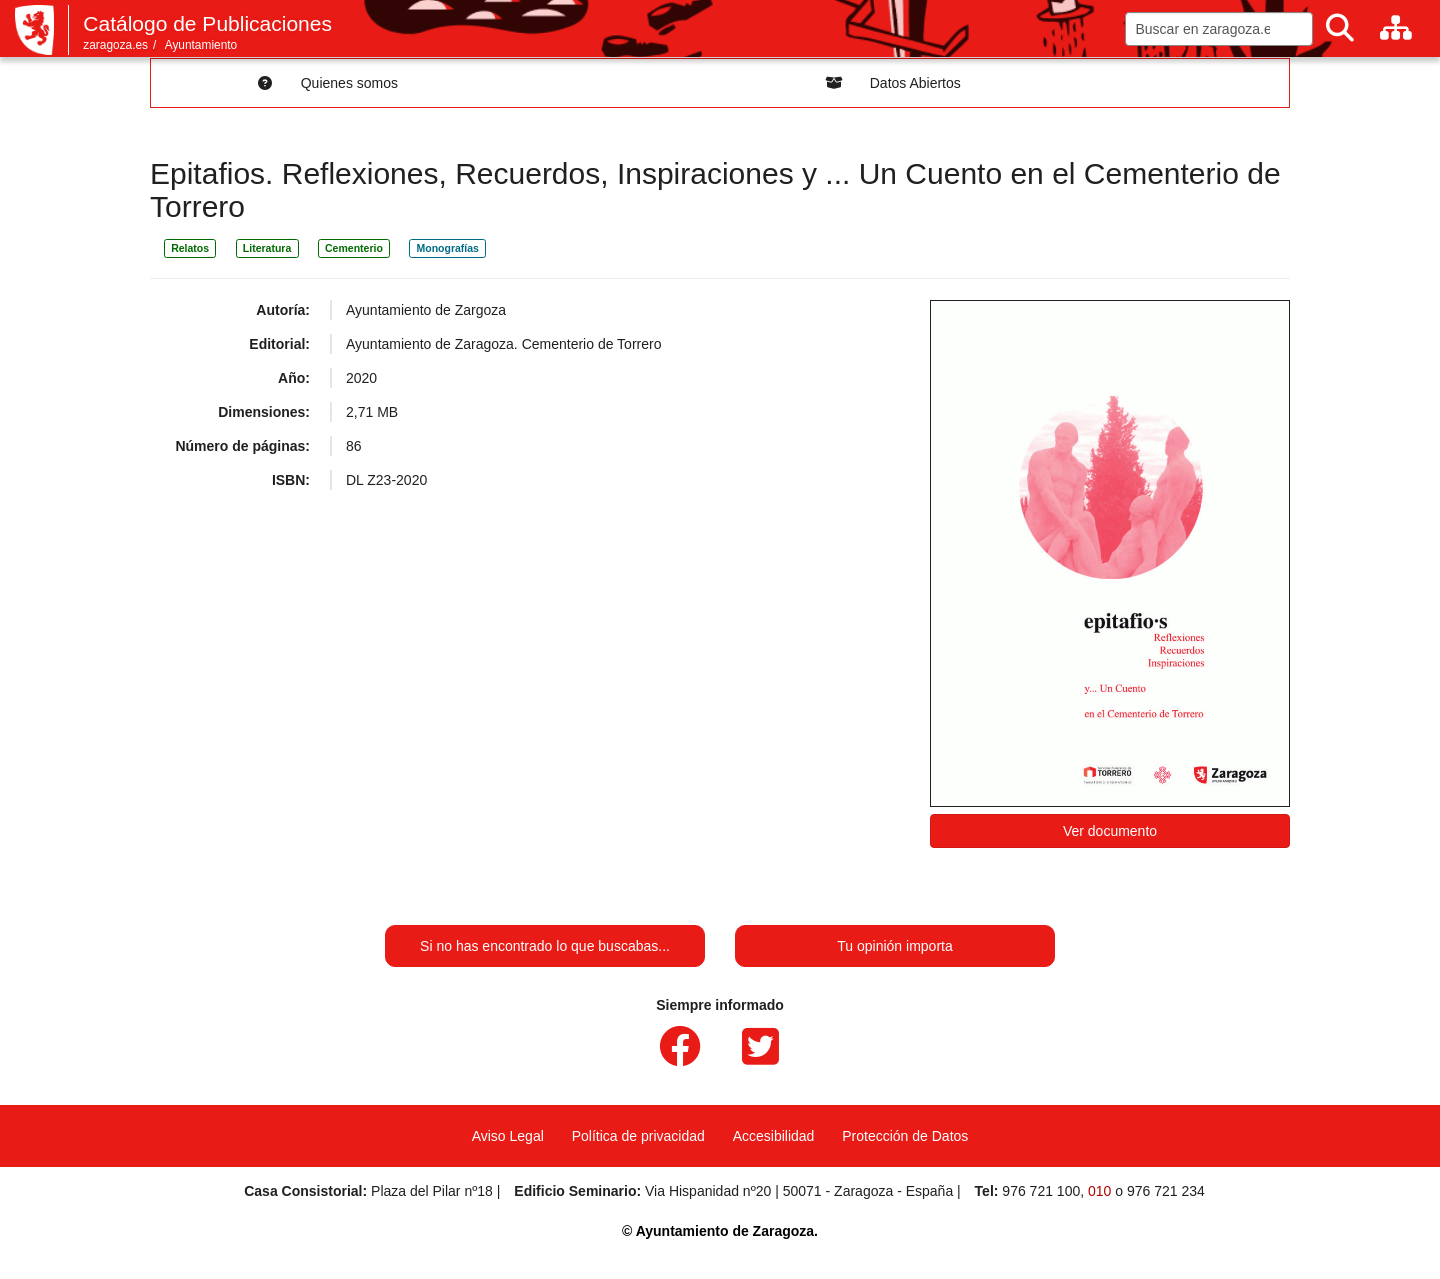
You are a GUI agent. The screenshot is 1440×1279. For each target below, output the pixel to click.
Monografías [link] (448, 248)
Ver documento (1110, 831)
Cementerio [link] (354, 248)
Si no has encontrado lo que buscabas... (545, 946)
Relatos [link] (190, 248)
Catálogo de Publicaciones (207, 23)
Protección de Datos (905, 1136)
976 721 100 (1041, 1191)
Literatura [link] (267, 248)
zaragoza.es (115, 45)
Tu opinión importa (894, 946)
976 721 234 (1166, 1191)
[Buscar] (1340, 28)
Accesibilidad (774, 1136)
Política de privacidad (638, 1136)
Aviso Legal (508, 1136)
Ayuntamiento (201, 45)
